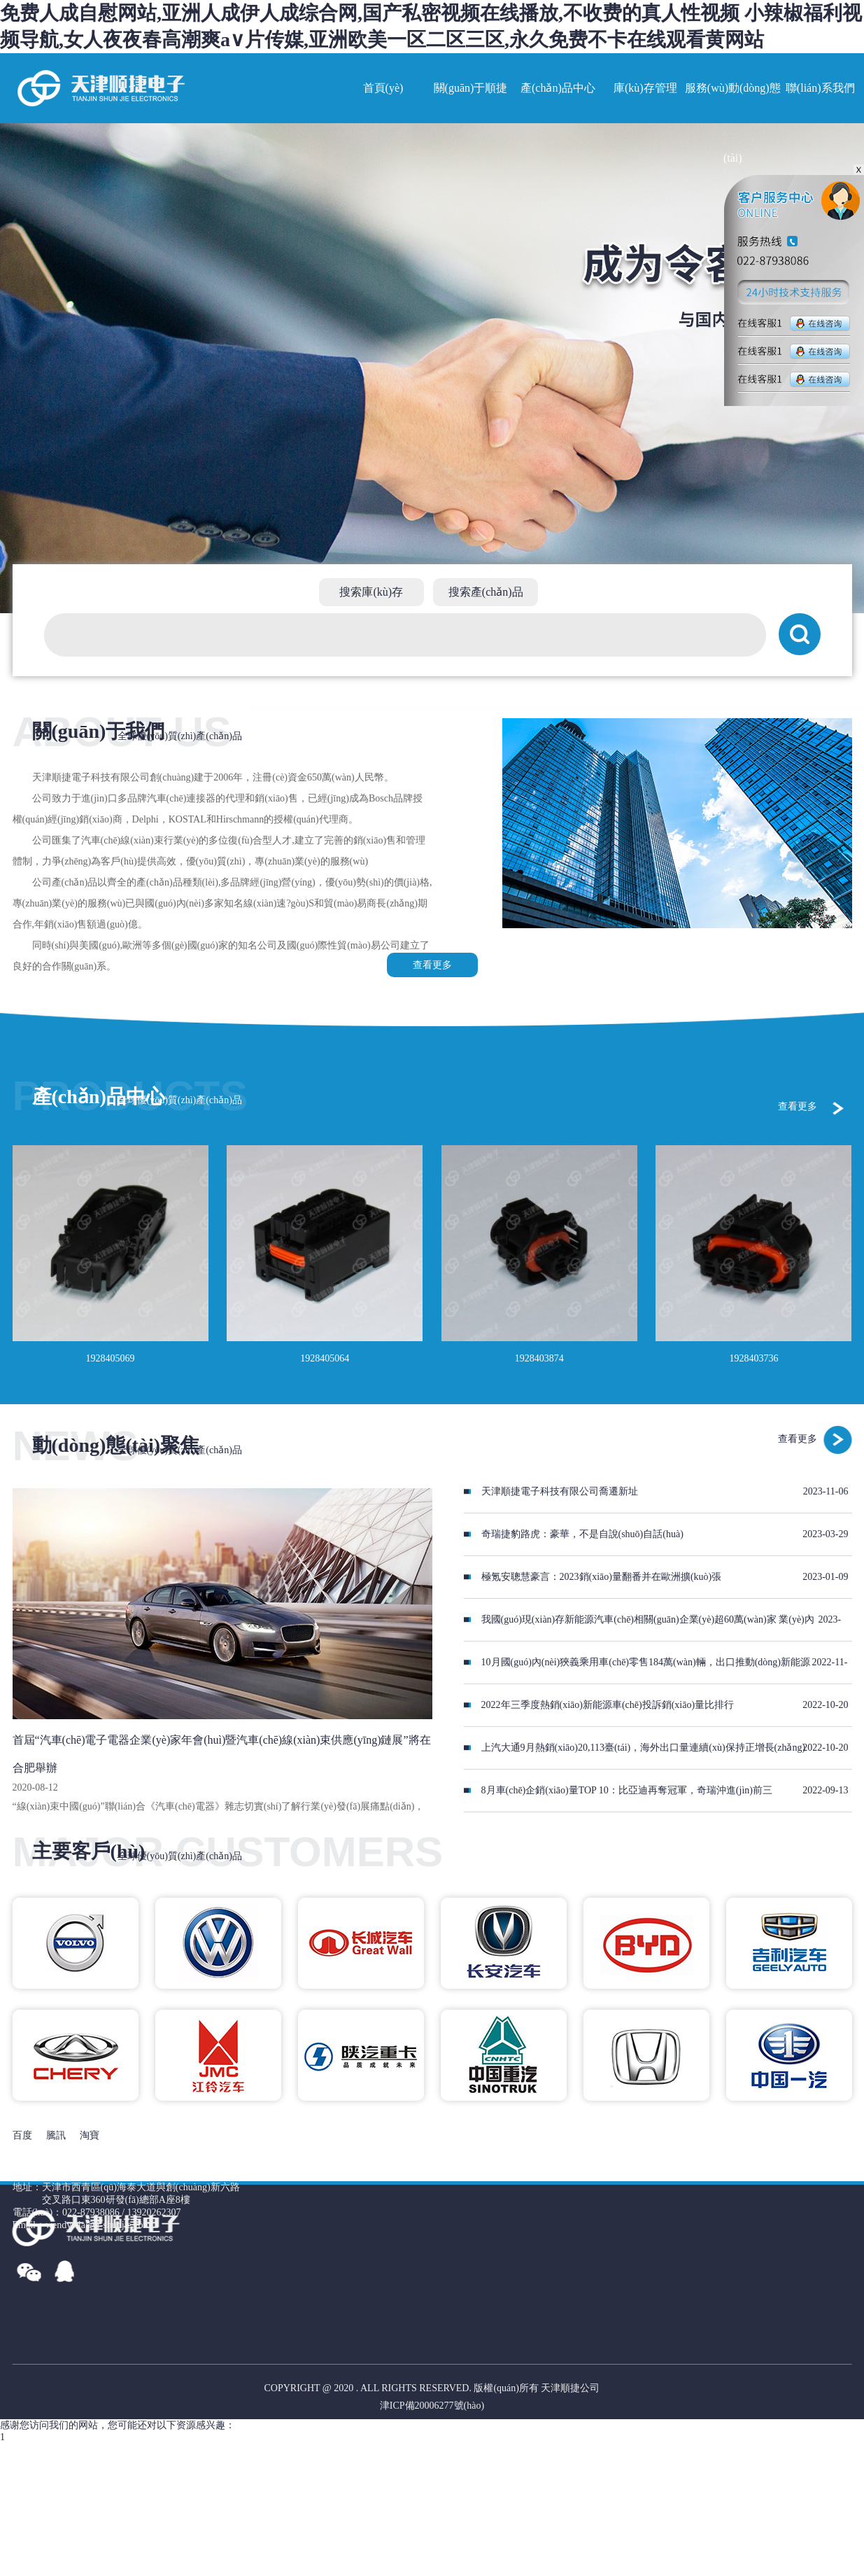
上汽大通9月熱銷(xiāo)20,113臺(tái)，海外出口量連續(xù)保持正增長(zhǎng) (643, 1747)
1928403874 (539, 1358)
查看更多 (432, 965)
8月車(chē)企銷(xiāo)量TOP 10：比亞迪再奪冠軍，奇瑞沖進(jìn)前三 (626, 1790)
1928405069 (110, 1358)
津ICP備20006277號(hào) (432, 2405)
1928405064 (324, 1358)
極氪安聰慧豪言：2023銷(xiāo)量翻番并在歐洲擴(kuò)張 (601, 1577)
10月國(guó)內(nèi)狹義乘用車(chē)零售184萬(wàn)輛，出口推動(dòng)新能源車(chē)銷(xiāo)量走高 (637, 1670)
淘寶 (89, 2135)
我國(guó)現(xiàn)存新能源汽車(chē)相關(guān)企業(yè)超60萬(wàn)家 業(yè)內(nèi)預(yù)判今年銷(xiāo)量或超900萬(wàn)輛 (639, 1627)
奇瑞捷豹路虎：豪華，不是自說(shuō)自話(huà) (582, 1534)
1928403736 (753, 1358)
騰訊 (56, 2135)
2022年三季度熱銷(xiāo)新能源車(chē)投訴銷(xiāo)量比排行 (608, 1705)
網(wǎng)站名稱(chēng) (100, 88)
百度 (22, 2135)
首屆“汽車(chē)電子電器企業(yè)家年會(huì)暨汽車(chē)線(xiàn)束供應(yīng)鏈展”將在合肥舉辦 (222, 1754)
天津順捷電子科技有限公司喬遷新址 (559, 1491)
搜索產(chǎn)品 (485, 592)
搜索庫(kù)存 (371, 592)
